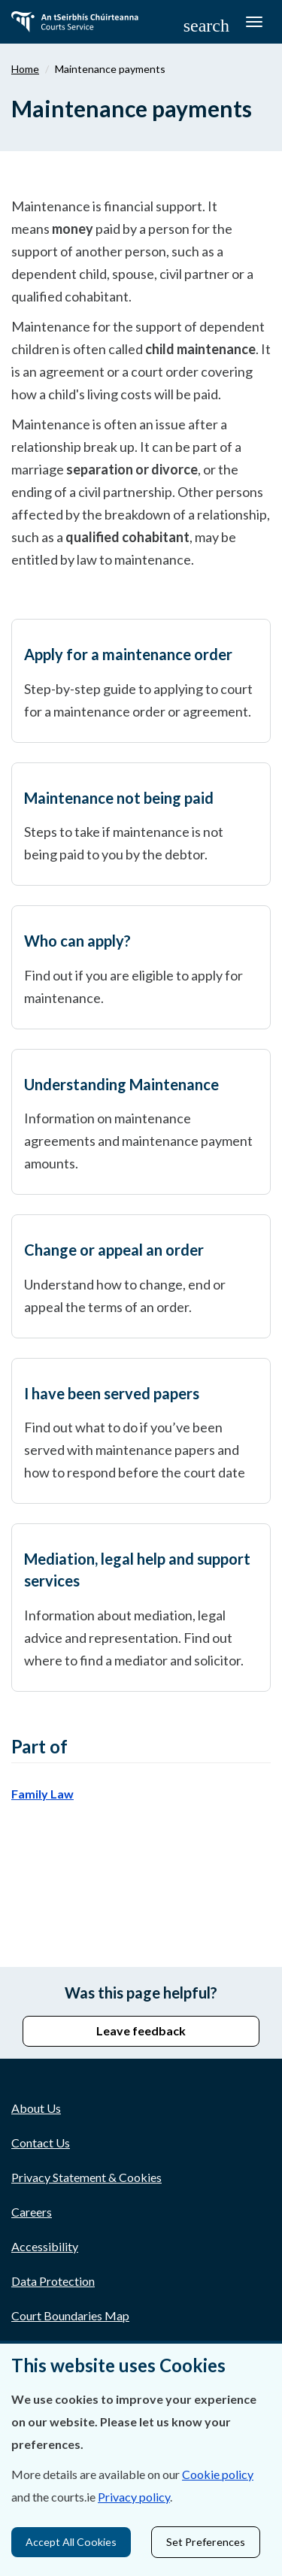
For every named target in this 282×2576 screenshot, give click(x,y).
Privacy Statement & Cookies (86, 2177)
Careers (31, 2212)
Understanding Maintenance (121, 1084)
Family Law (42, 1794)
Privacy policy (134, 2497)
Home (25, 68)
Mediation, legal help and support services (137, 1570)
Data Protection (53, 2281)
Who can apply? (77, 941)
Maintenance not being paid (119, 798)
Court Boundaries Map (70, 2315)
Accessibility (44, 2246)
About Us (36, 2108)
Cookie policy (217, 2474)
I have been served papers (111, 1393)
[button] (206, 25)
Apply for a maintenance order (128, 654)
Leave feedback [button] (141, 2030)
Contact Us (40, 2142)
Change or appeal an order (114, 1250)
